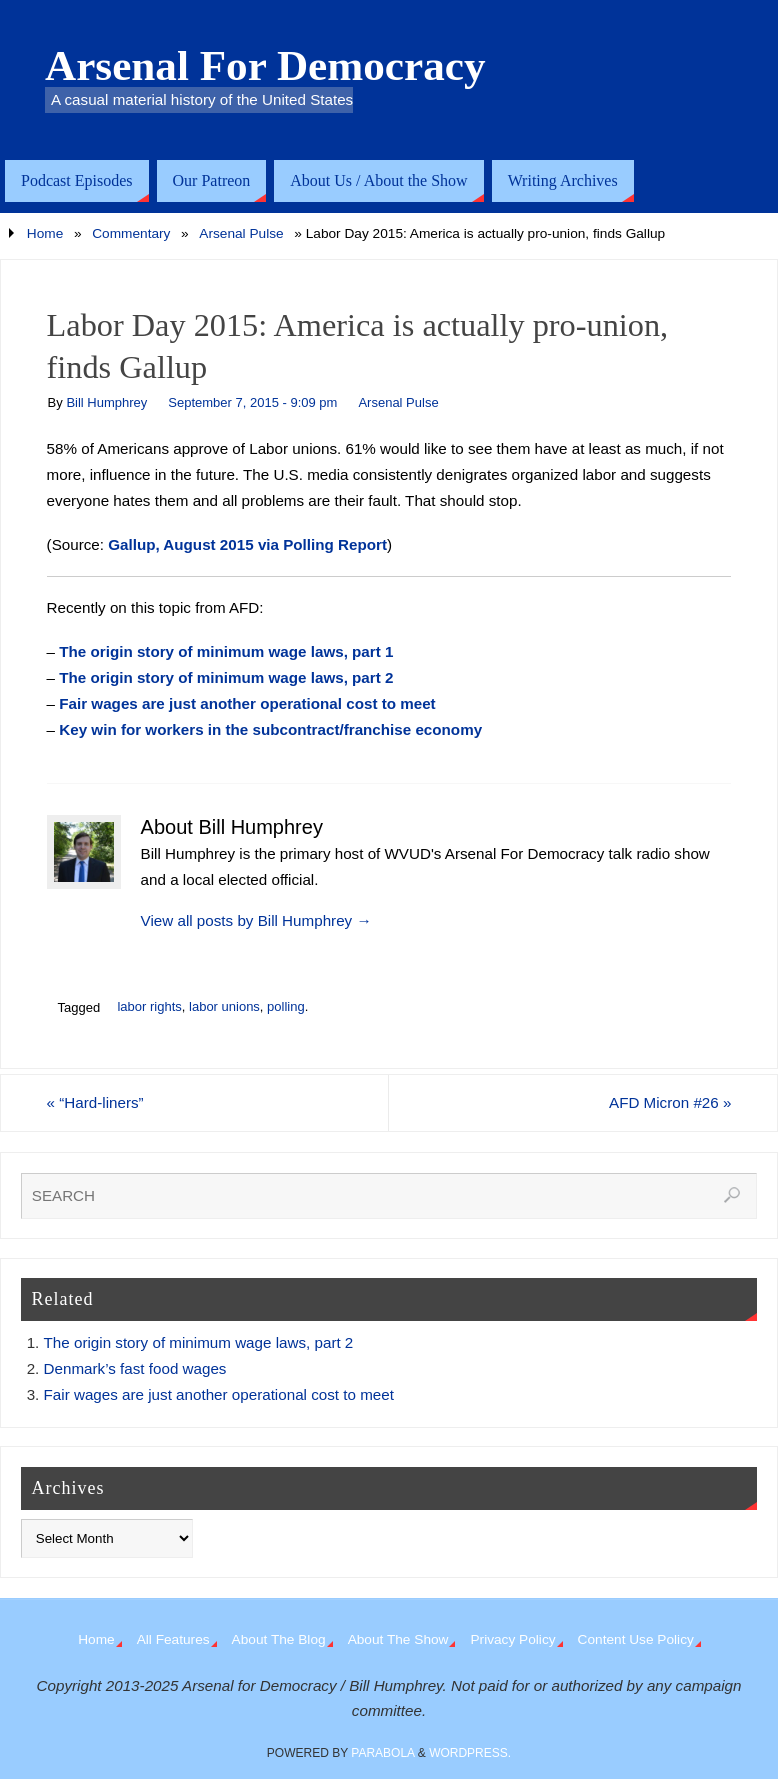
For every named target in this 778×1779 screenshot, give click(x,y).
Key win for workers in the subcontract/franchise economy (270, 729)
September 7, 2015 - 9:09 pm (252, 402)
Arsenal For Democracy (265, 66)
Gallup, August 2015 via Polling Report (247, 544)
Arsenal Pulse (241, 233)
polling (286, 1006)
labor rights (149, 1006)
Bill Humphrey (106, 402)
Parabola (382, 1753)
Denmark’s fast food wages (135, 1368)
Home (45, 233)
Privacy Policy (512, 1639)
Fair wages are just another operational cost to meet (247, 703)
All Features (173, 1639)
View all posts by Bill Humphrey (256, 920)
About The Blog (279, 1639)
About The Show (398, 1639)
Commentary (131, 233)
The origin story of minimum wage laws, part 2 (226, 677)
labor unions (224, 1006)
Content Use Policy (636, 1639)
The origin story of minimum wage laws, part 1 (226, 651)
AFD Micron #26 (670, 1102)
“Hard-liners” (95, 1102)
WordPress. (470, 1753)
